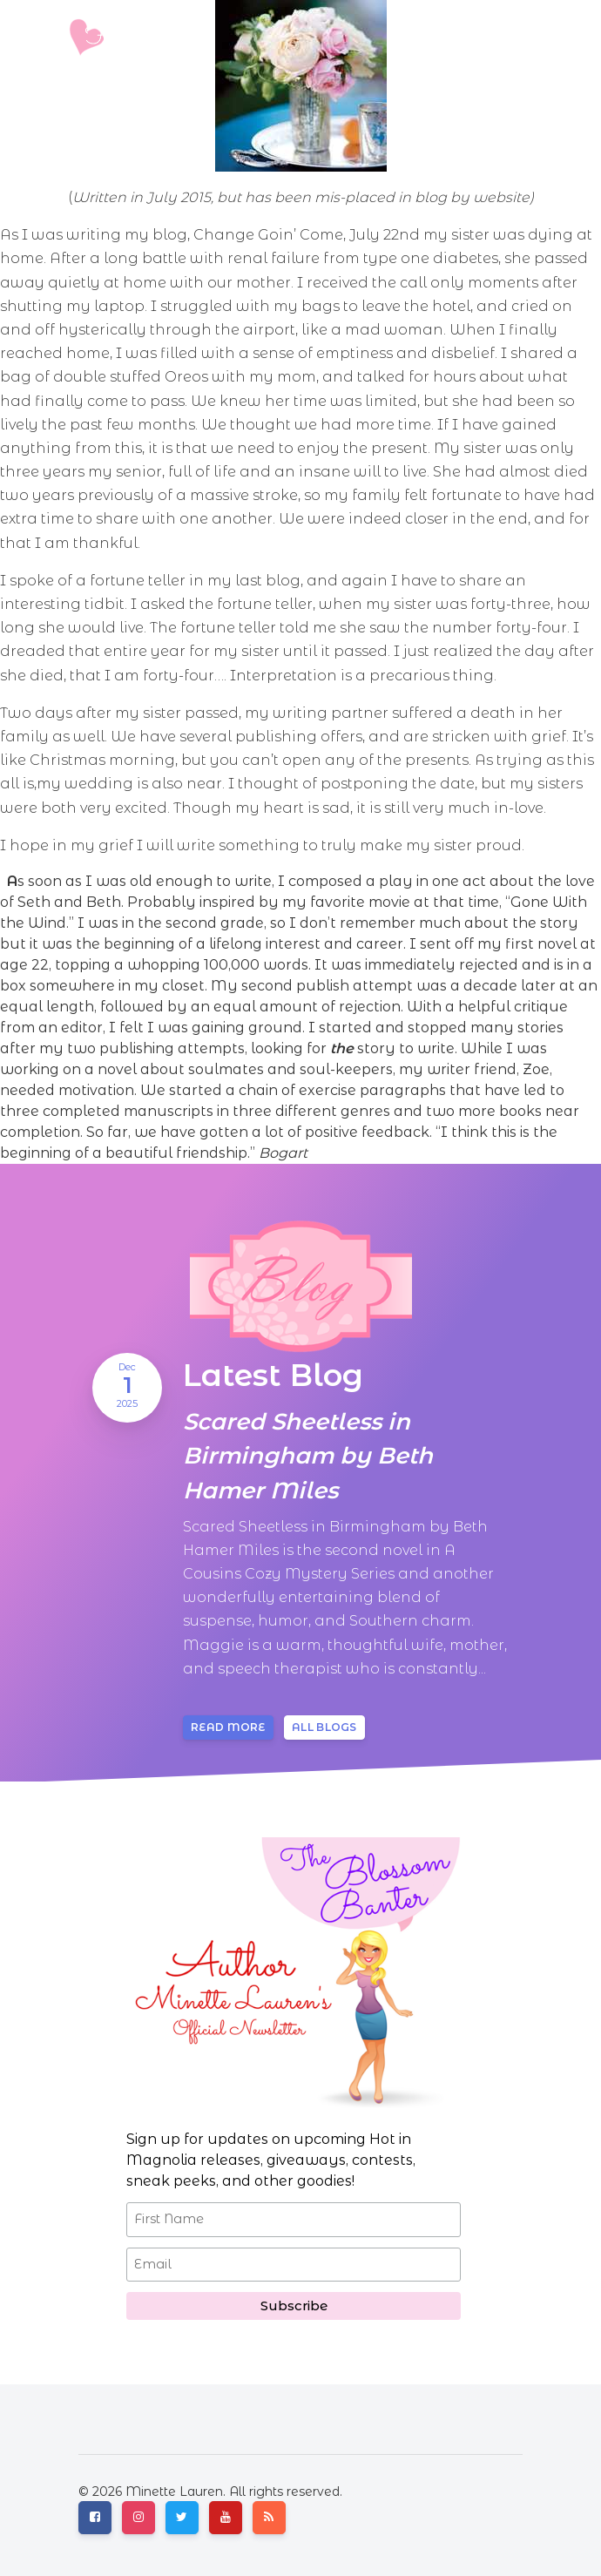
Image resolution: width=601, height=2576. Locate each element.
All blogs (324, 1727)
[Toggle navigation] (511, 36)
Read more (228, 1727)
